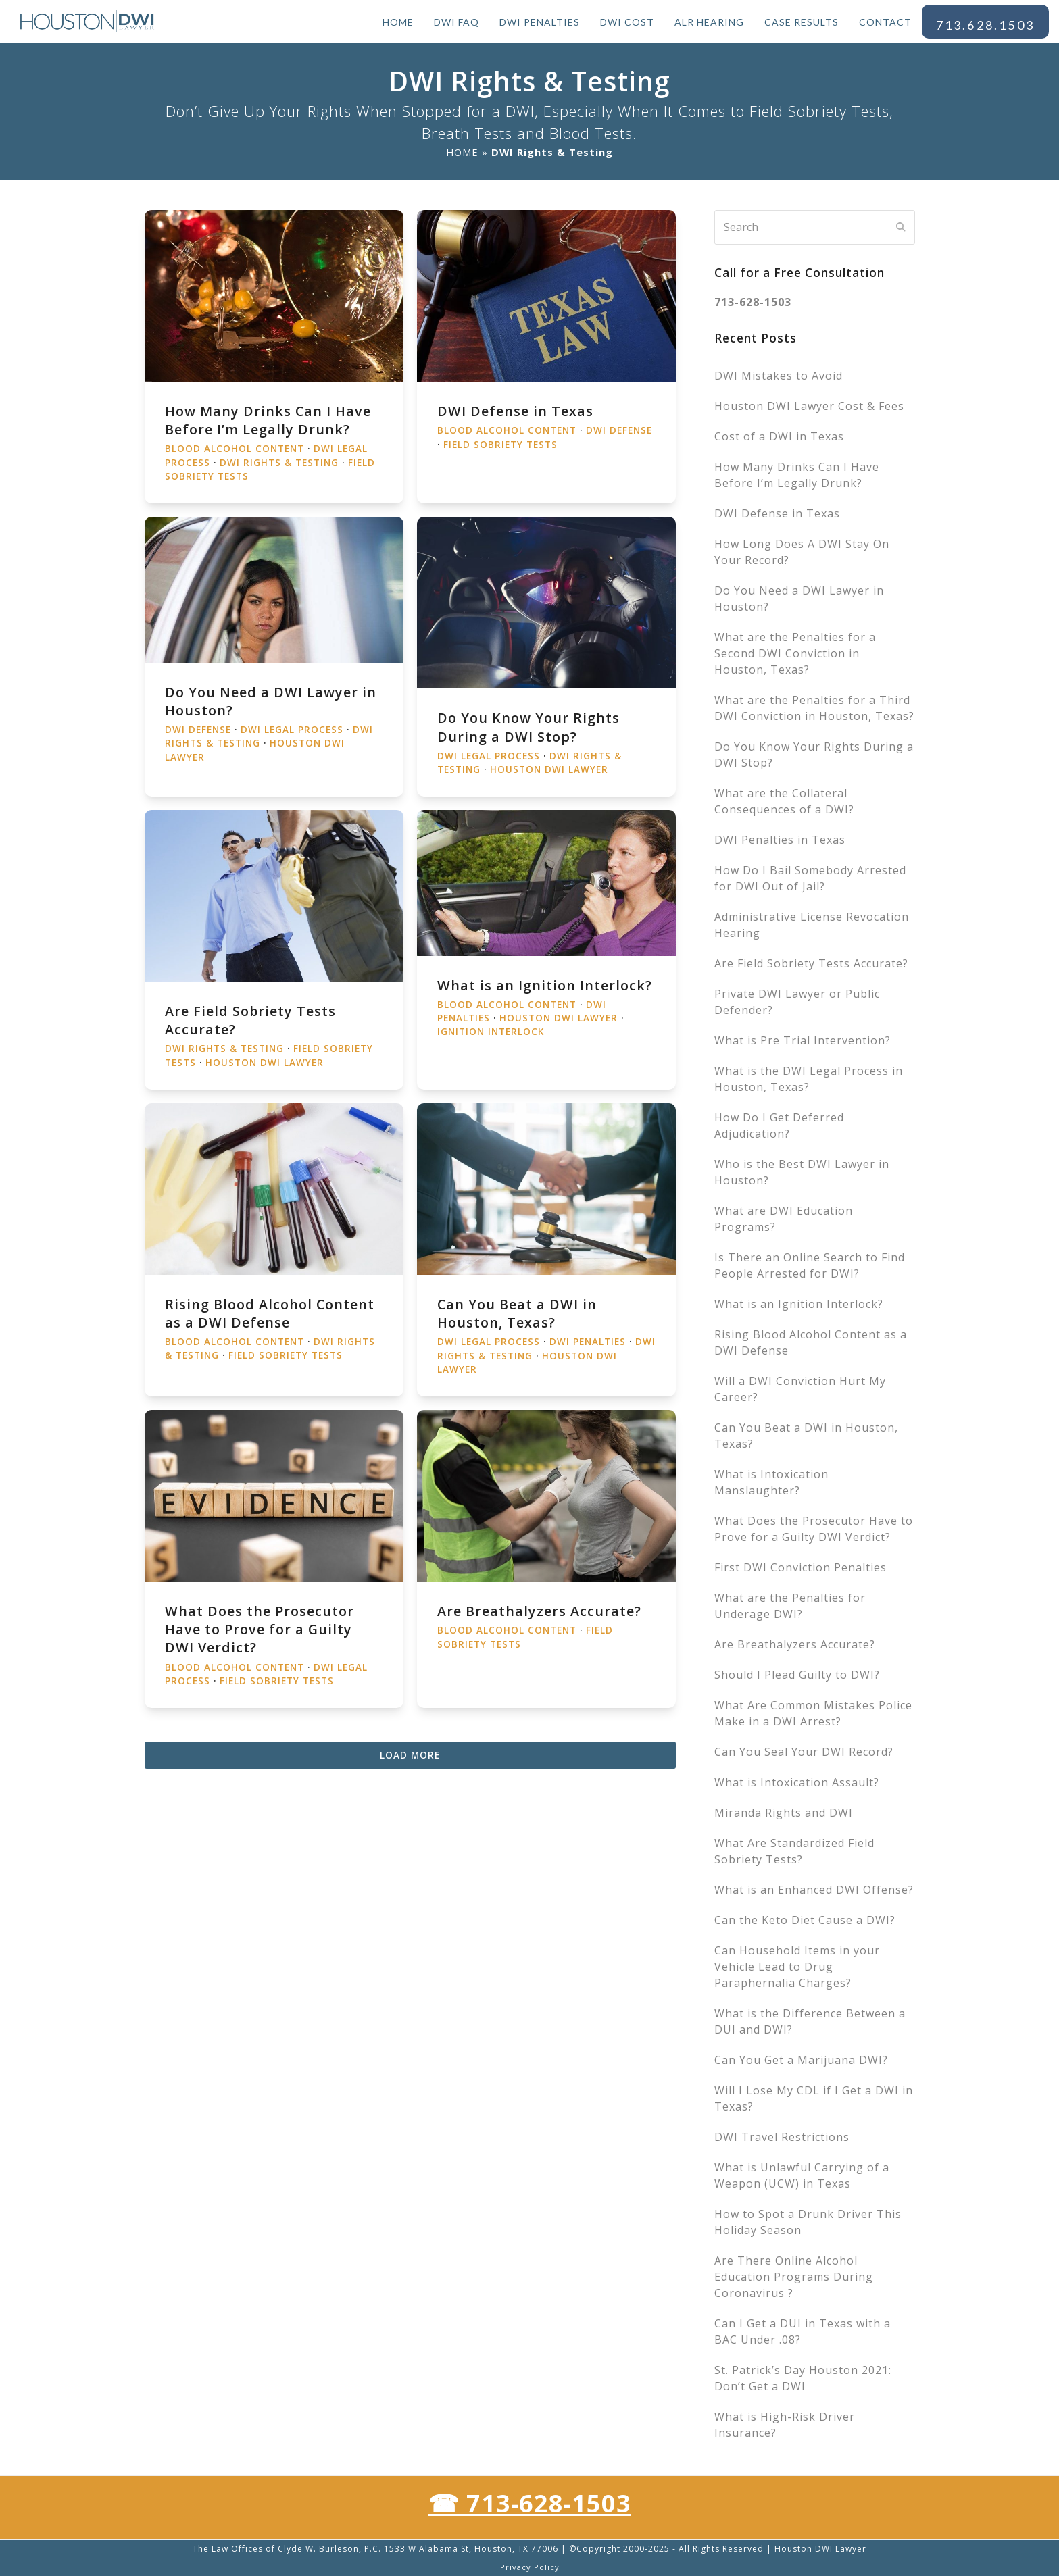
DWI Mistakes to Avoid (778, 375)
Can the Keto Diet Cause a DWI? (804, 1920)
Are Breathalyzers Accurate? (539, 1611)
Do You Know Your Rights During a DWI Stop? (528, 727)
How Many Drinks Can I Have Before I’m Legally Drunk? (268, 420)
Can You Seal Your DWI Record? (803, 1751)
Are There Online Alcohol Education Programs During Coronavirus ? (793, 2276)
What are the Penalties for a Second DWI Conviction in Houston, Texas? (795, 653)
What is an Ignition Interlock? (544, 985)
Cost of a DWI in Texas (779, 436)
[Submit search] (901, 227)
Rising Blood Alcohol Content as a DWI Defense (269, 1313)
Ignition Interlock (490, 1032)
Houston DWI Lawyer (549, 769)
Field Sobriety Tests (500, 444)
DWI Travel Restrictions (781, 2136)
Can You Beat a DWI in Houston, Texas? (517, 1313)
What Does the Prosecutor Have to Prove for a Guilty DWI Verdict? (259, 1629)
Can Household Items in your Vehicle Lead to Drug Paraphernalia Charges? (797, 1966)
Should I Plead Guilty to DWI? (797, 1674)
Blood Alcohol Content (234, 449)
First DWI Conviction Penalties (800, 1567)
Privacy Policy (530, 2567)
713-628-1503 (752, 302)
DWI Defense (619, 430)
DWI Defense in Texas (515, 411)
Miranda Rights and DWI (783, 1812)
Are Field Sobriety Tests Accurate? (811, 963)
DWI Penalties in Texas (779, 839)
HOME (462, 152)
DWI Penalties (587, 1342)
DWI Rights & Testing (279, 463)
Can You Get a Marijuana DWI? (801, 2059)
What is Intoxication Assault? (796, 1782)
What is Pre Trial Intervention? (802, 1040)
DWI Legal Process (292, 730)
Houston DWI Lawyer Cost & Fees (809, 406)
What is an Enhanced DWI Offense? (814, 1889)
